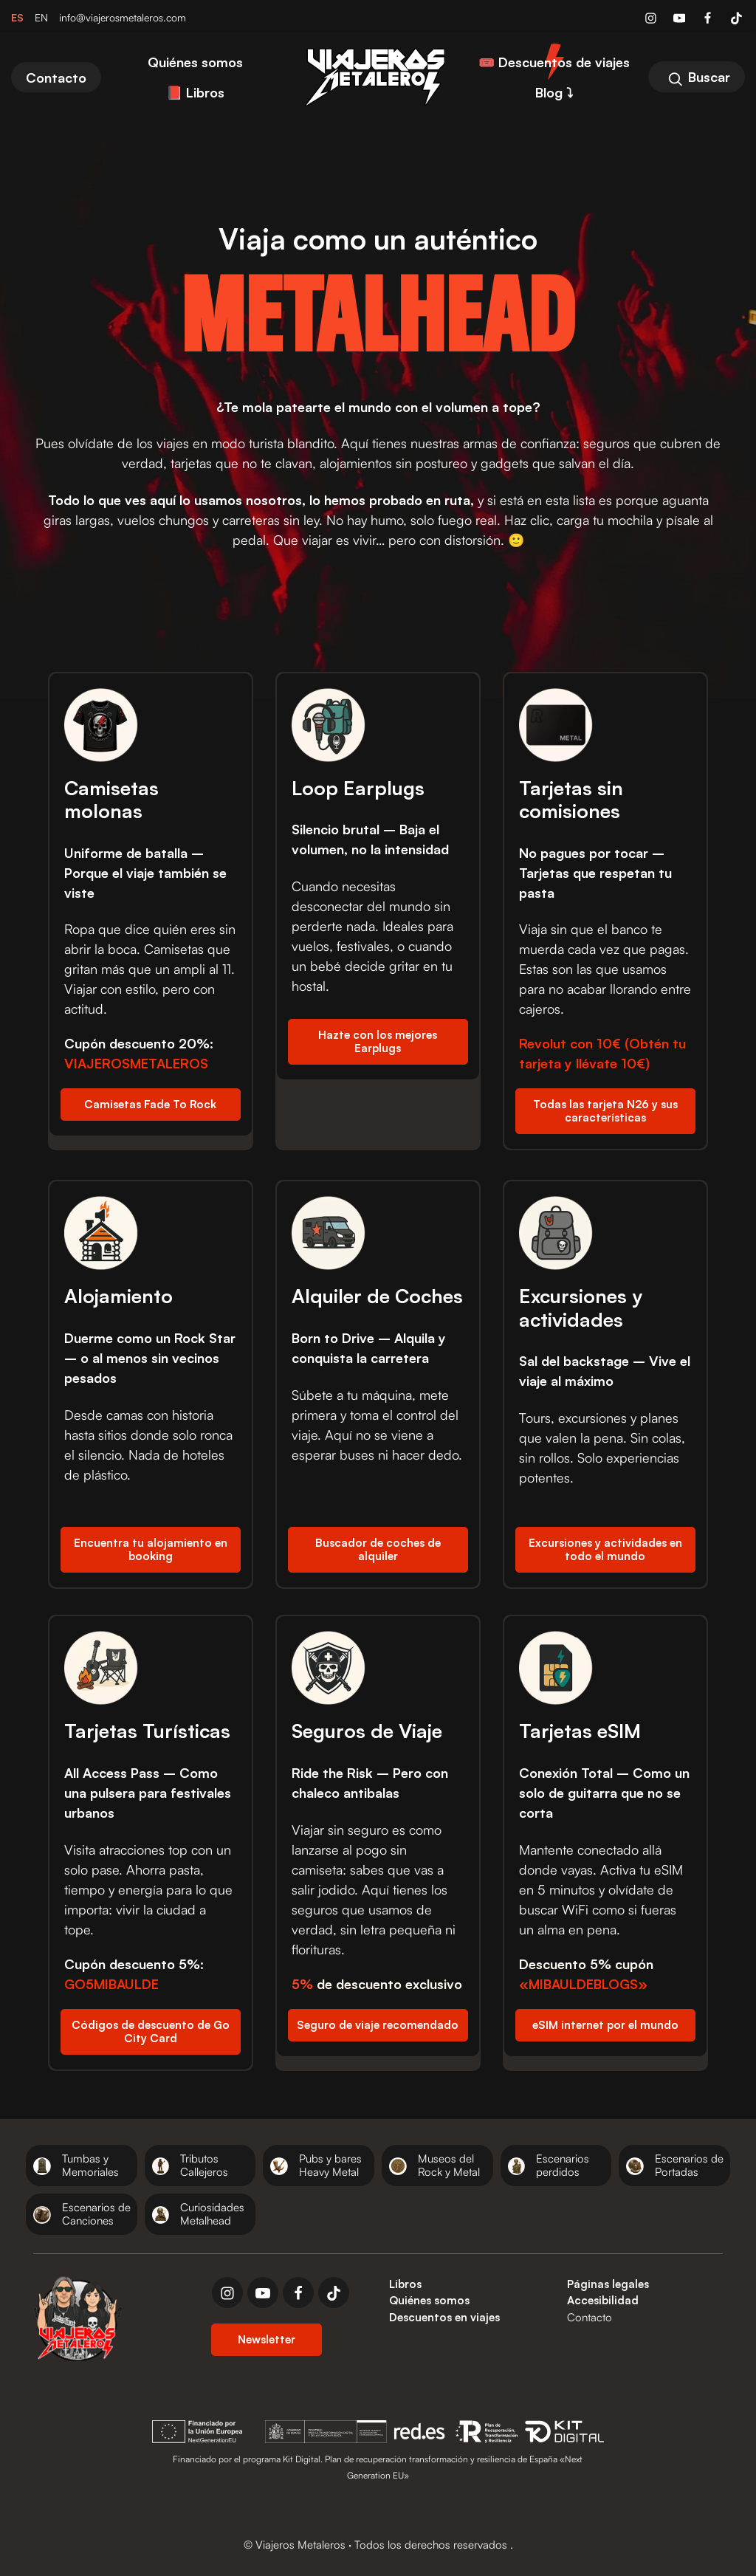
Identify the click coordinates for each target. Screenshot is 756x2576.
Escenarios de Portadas (689, 2165)
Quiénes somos (429, 2300)
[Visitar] (652, 17)
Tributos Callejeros (204, 2165)
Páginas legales (608, 2284)
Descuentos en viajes (444, 2317)
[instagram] (227, 2292)
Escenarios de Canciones (96, 2214)
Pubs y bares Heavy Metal (330, 2165)
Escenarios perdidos (562, 2165)
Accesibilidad (603, 2300)
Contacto (589, 2317)
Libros (405, 2284)
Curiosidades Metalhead (212, 2214)
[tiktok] (333, 2292)
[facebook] (298, 2292)
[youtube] (262, 2292)
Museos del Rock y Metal (449, 2165)
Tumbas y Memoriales (90, 2165)
